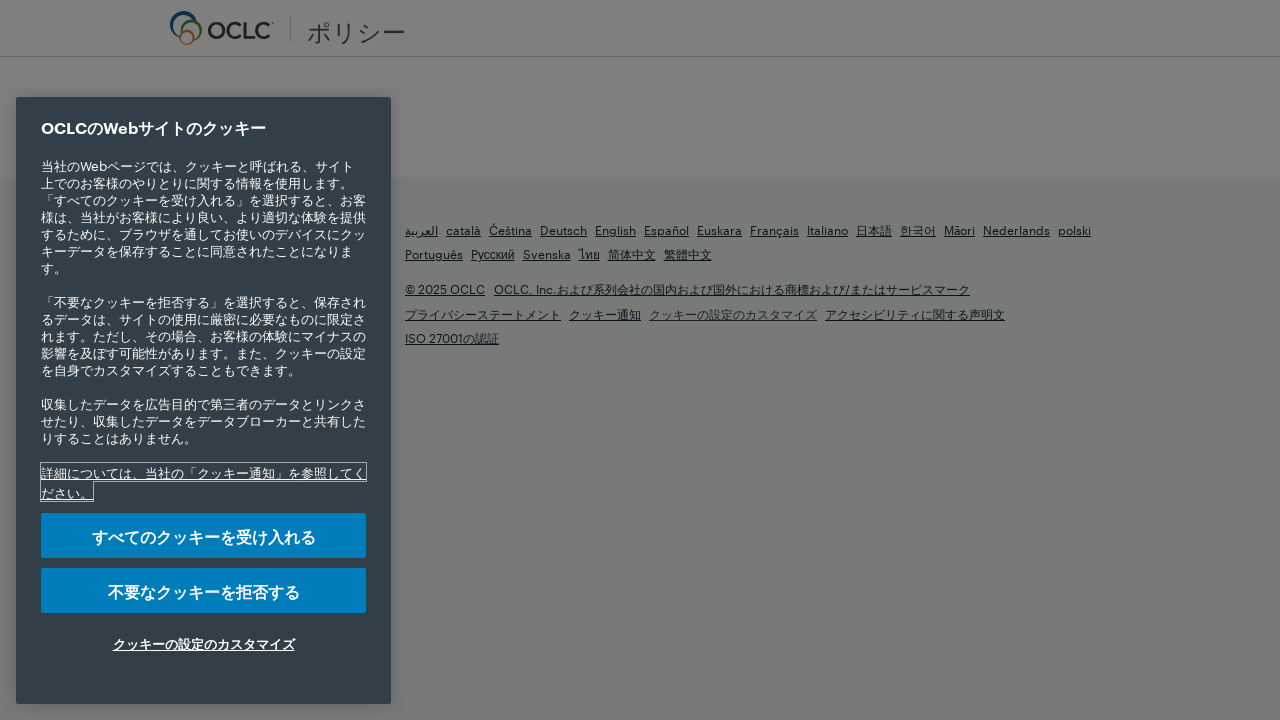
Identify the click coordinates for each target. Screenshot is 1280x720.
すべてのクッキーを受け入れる (204, 535)
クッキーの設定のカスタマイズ (204, 643)
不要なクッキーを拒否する (204, 590)
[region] (203, 400)
